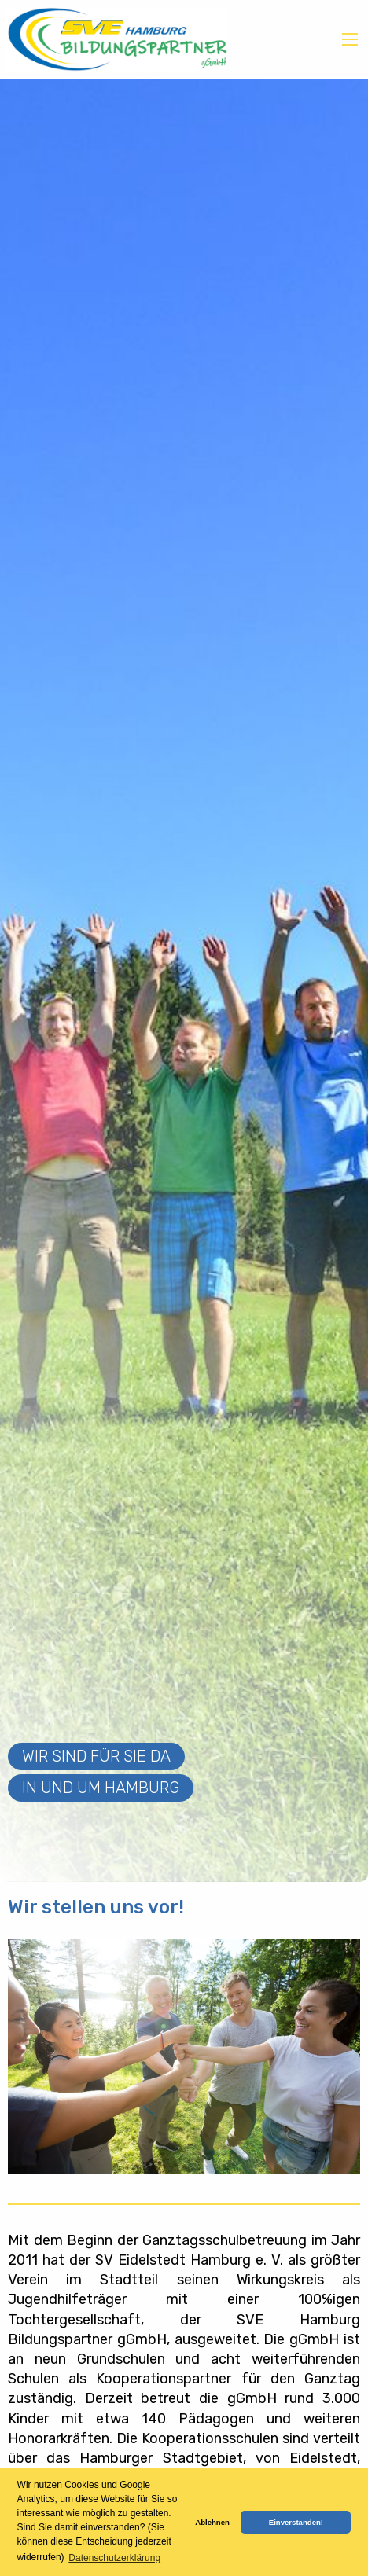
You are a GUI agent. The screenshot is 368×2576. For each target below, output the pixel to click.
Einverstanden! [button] (296, 2522)
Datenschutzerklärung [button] (114, 2557)
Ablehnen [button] (212, 2522)
